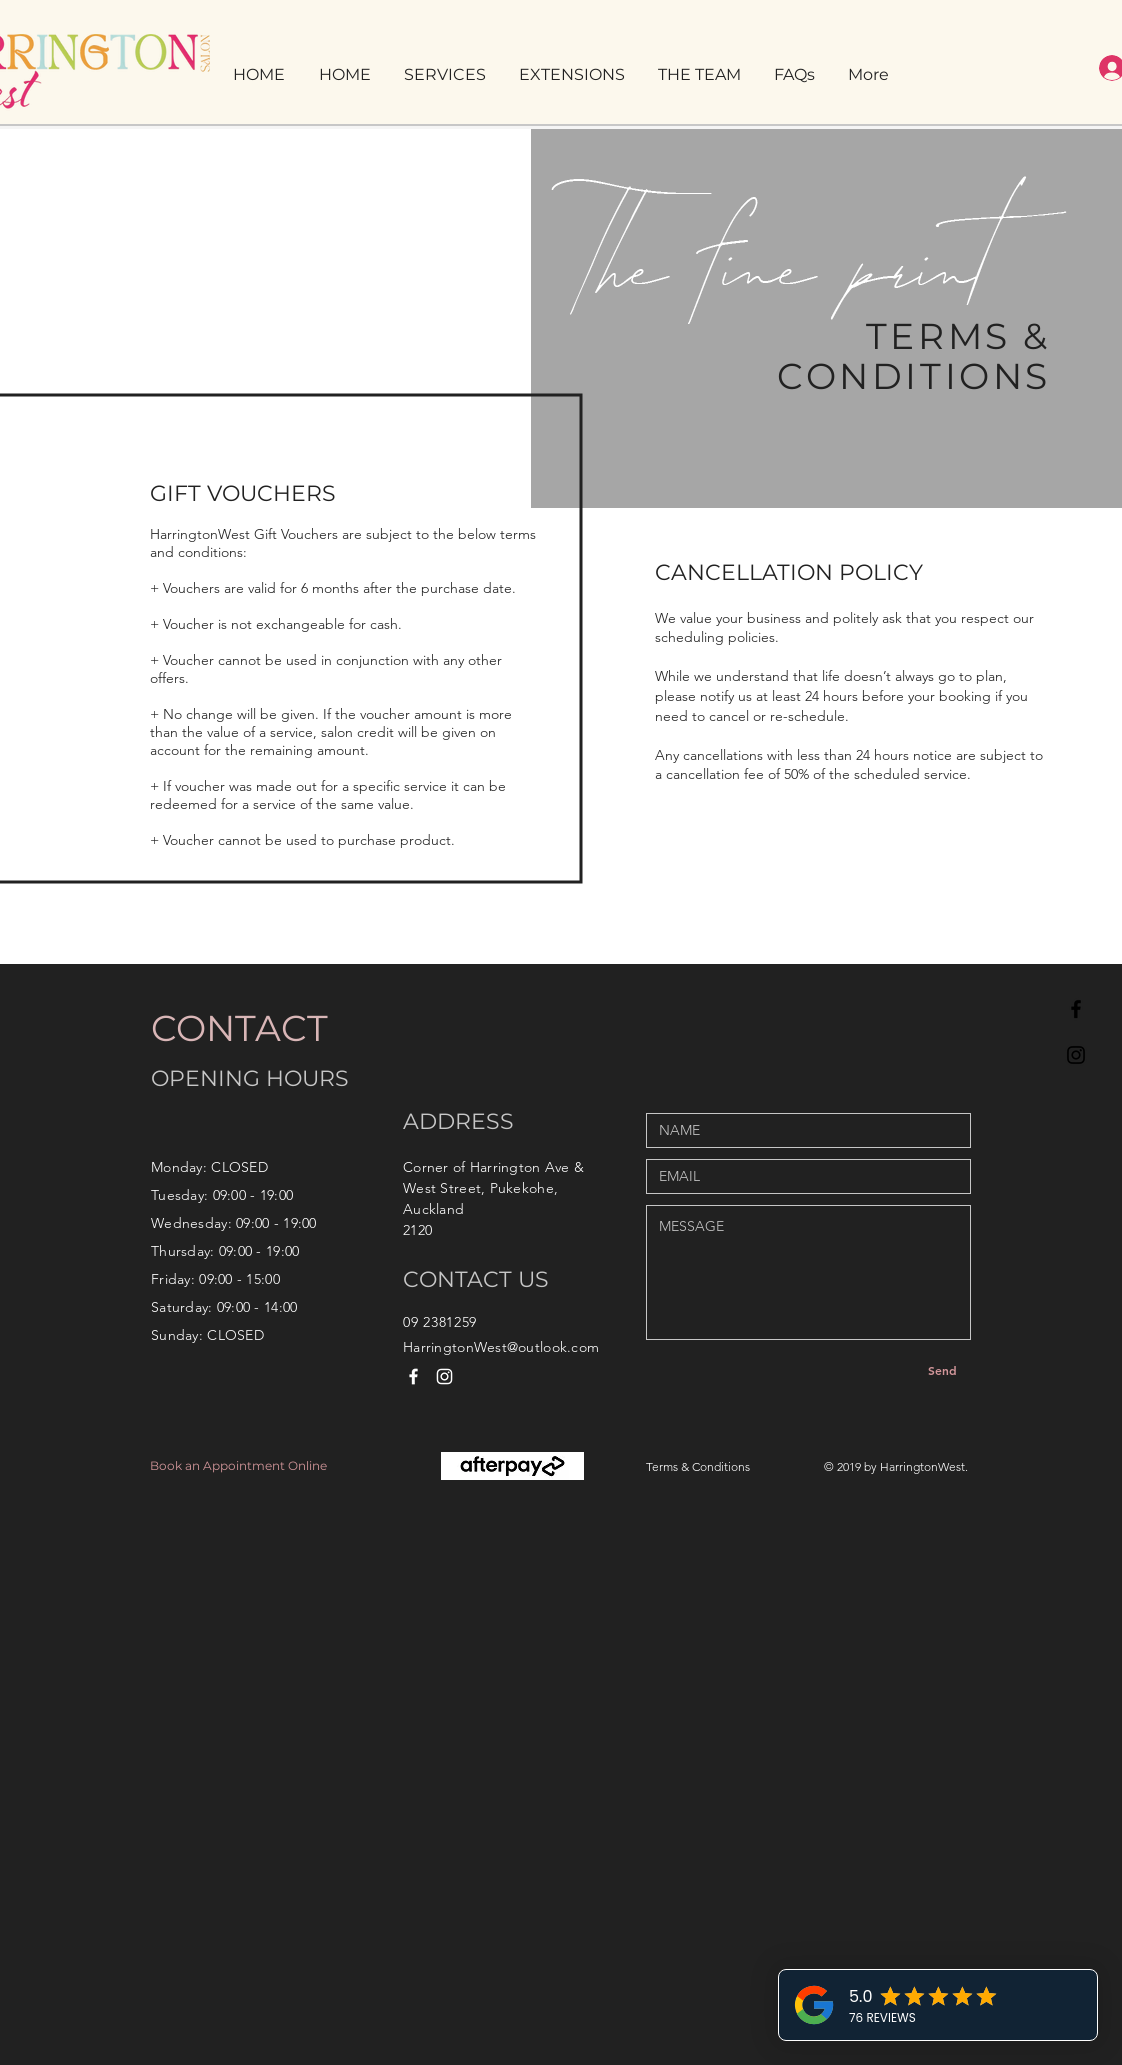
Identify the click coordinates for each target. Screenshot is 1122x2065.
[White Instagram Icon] (444, 1376)
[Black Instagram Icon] (1076, 1055)
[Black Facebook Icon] (1076, 1009)
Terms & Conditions (698, 1466)
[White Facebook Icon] (413, 1376)
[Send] (942, 1370)
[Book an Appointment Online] (248, 1466)
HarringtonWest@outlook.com (501, 1347)
